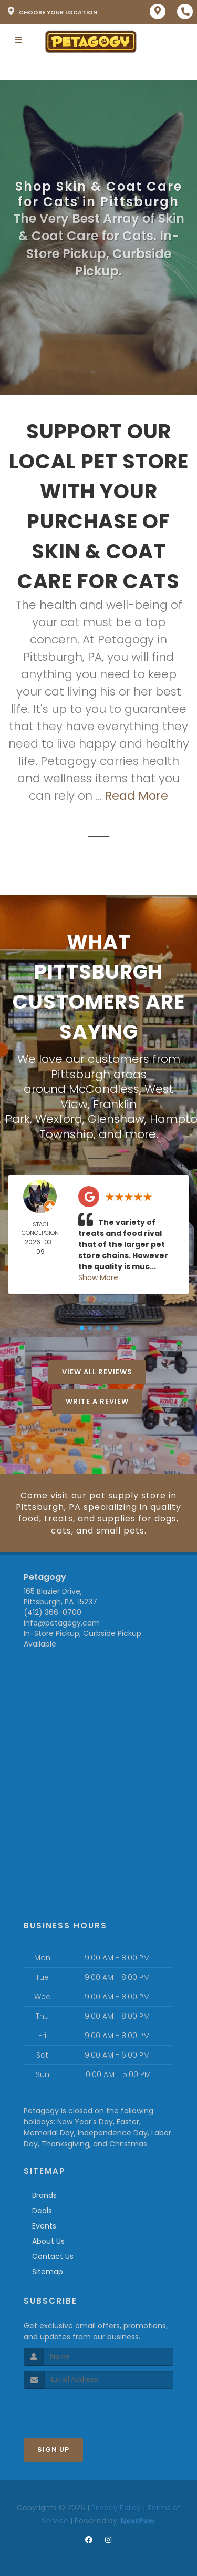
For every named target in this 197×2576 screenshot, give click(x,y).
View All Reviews (97, 1372)
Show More (98, 1277)
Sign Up (53, 2450)
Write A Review (97, 1401)
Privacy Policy (116, 2507)
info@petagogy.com (62, 1623)
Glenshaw (116, 1119)
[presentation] (80, 2408)
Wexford (58, 1119)
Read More (136, 796)
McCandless (104, 1089)
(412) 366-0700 (52, 1612)
